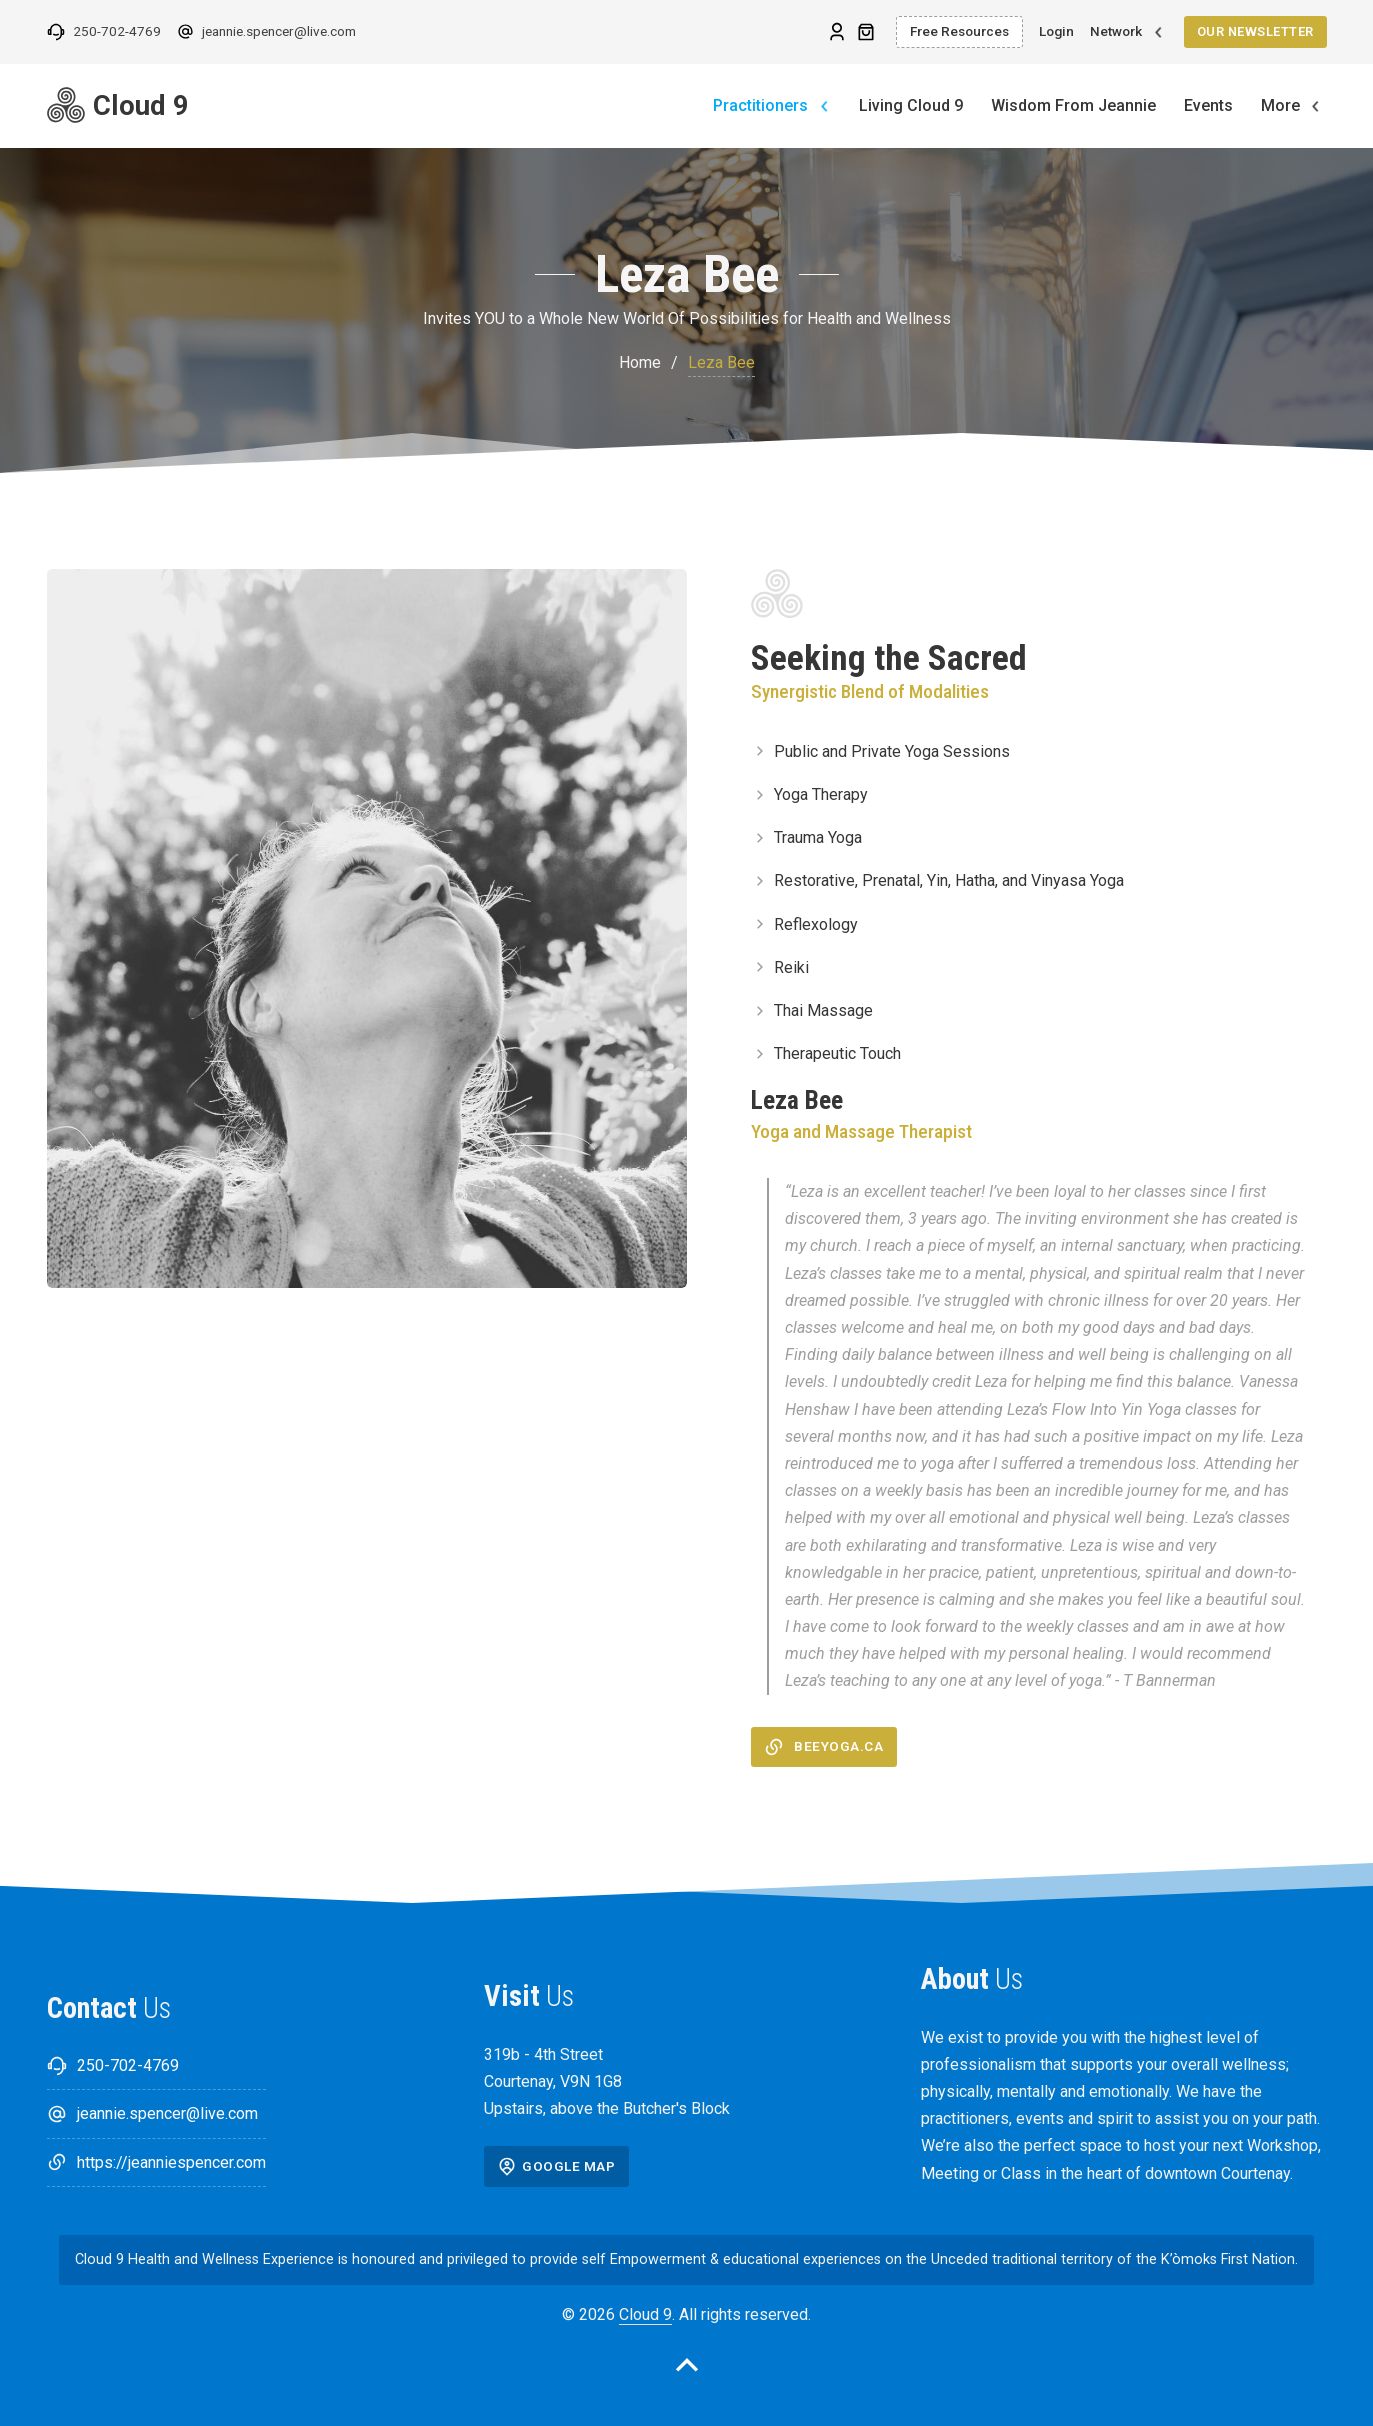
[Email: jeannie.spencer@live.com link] (266, 32)
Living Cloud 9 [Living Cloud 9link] (911, 105)
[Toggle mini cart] (866, 32)
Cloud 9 (645, 2314)
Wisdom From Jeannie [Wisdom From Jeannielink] (1073, 105)
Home (640, 362)
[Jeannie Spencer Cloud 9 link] (194, 106)
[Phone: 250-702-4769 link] (104, 32)
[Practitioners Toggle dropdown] (824, 106)
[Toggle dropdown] (1158, 32)
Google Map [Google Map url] (556, 2166)
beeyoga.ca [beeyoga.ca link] (823, 1747)
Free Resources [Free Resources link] (959, 31)
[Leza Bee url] (837, 31)
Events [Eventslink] (1208, 105)
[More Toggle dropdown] (1315, 106)
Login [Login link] (1056, 31)
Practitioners (760, 105)
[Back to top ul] (687, 2369)
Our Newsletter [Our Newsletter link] (1255, 31)
